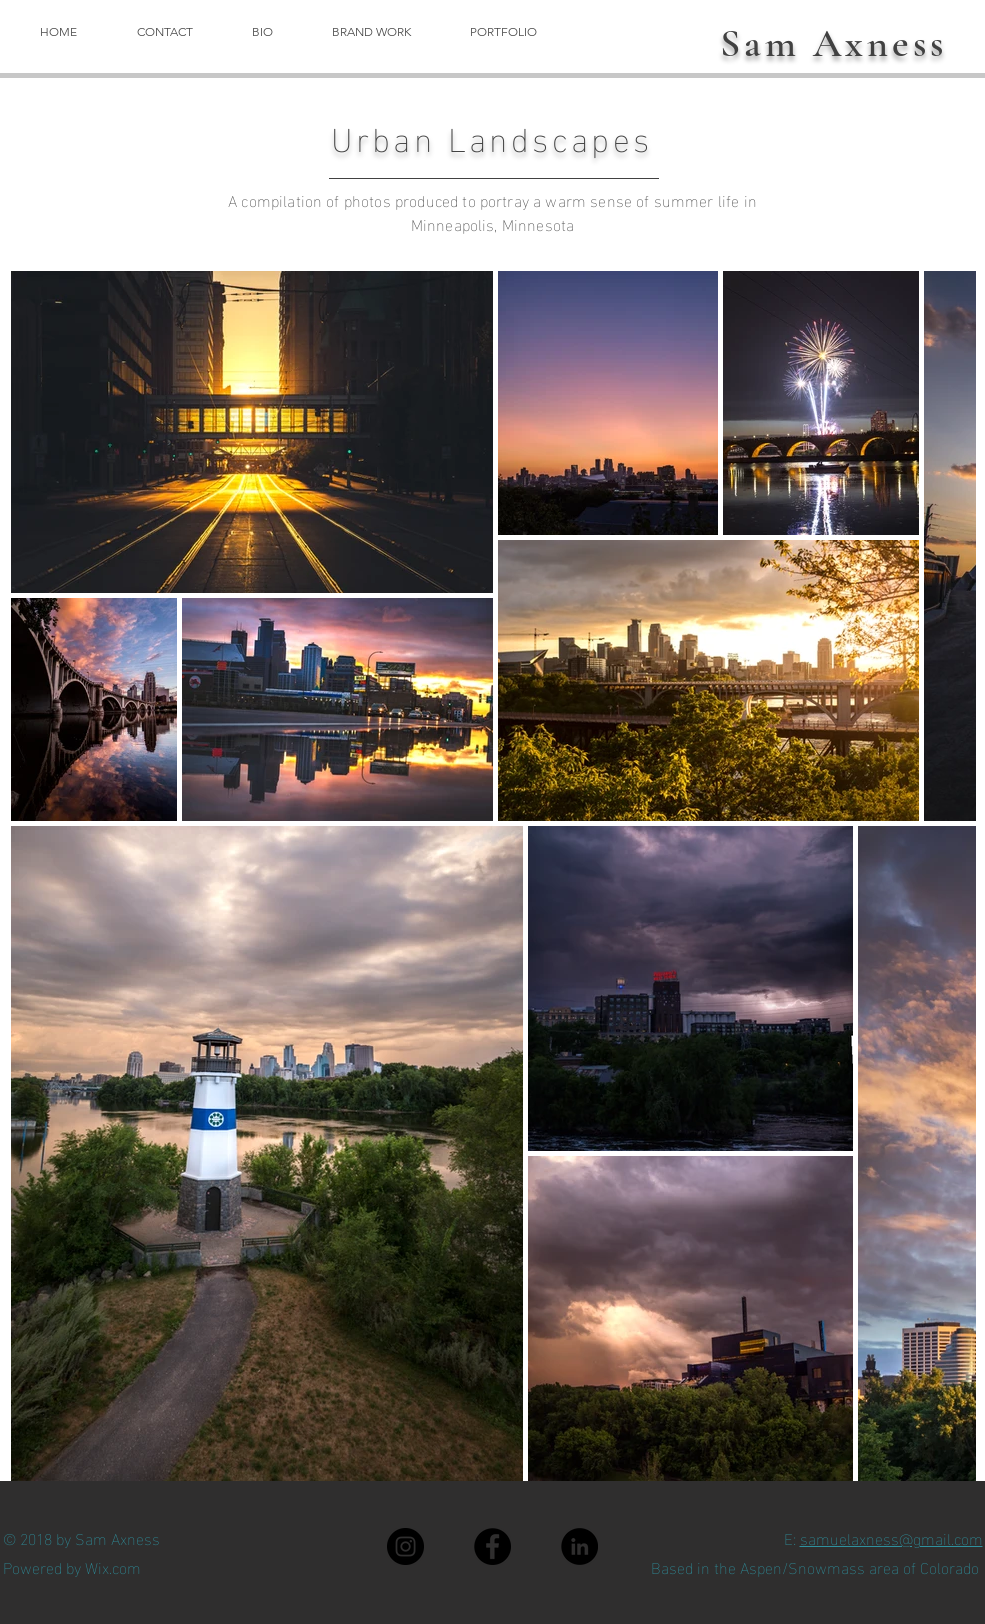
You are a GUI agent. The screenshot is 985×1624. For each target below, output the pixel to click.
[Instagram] (405, 1546)
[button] (372, 31)
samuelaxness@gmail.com (891, 1537)
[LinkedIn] (579, 1546)
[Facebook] (492, 1546)
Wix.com (113, 1566)
